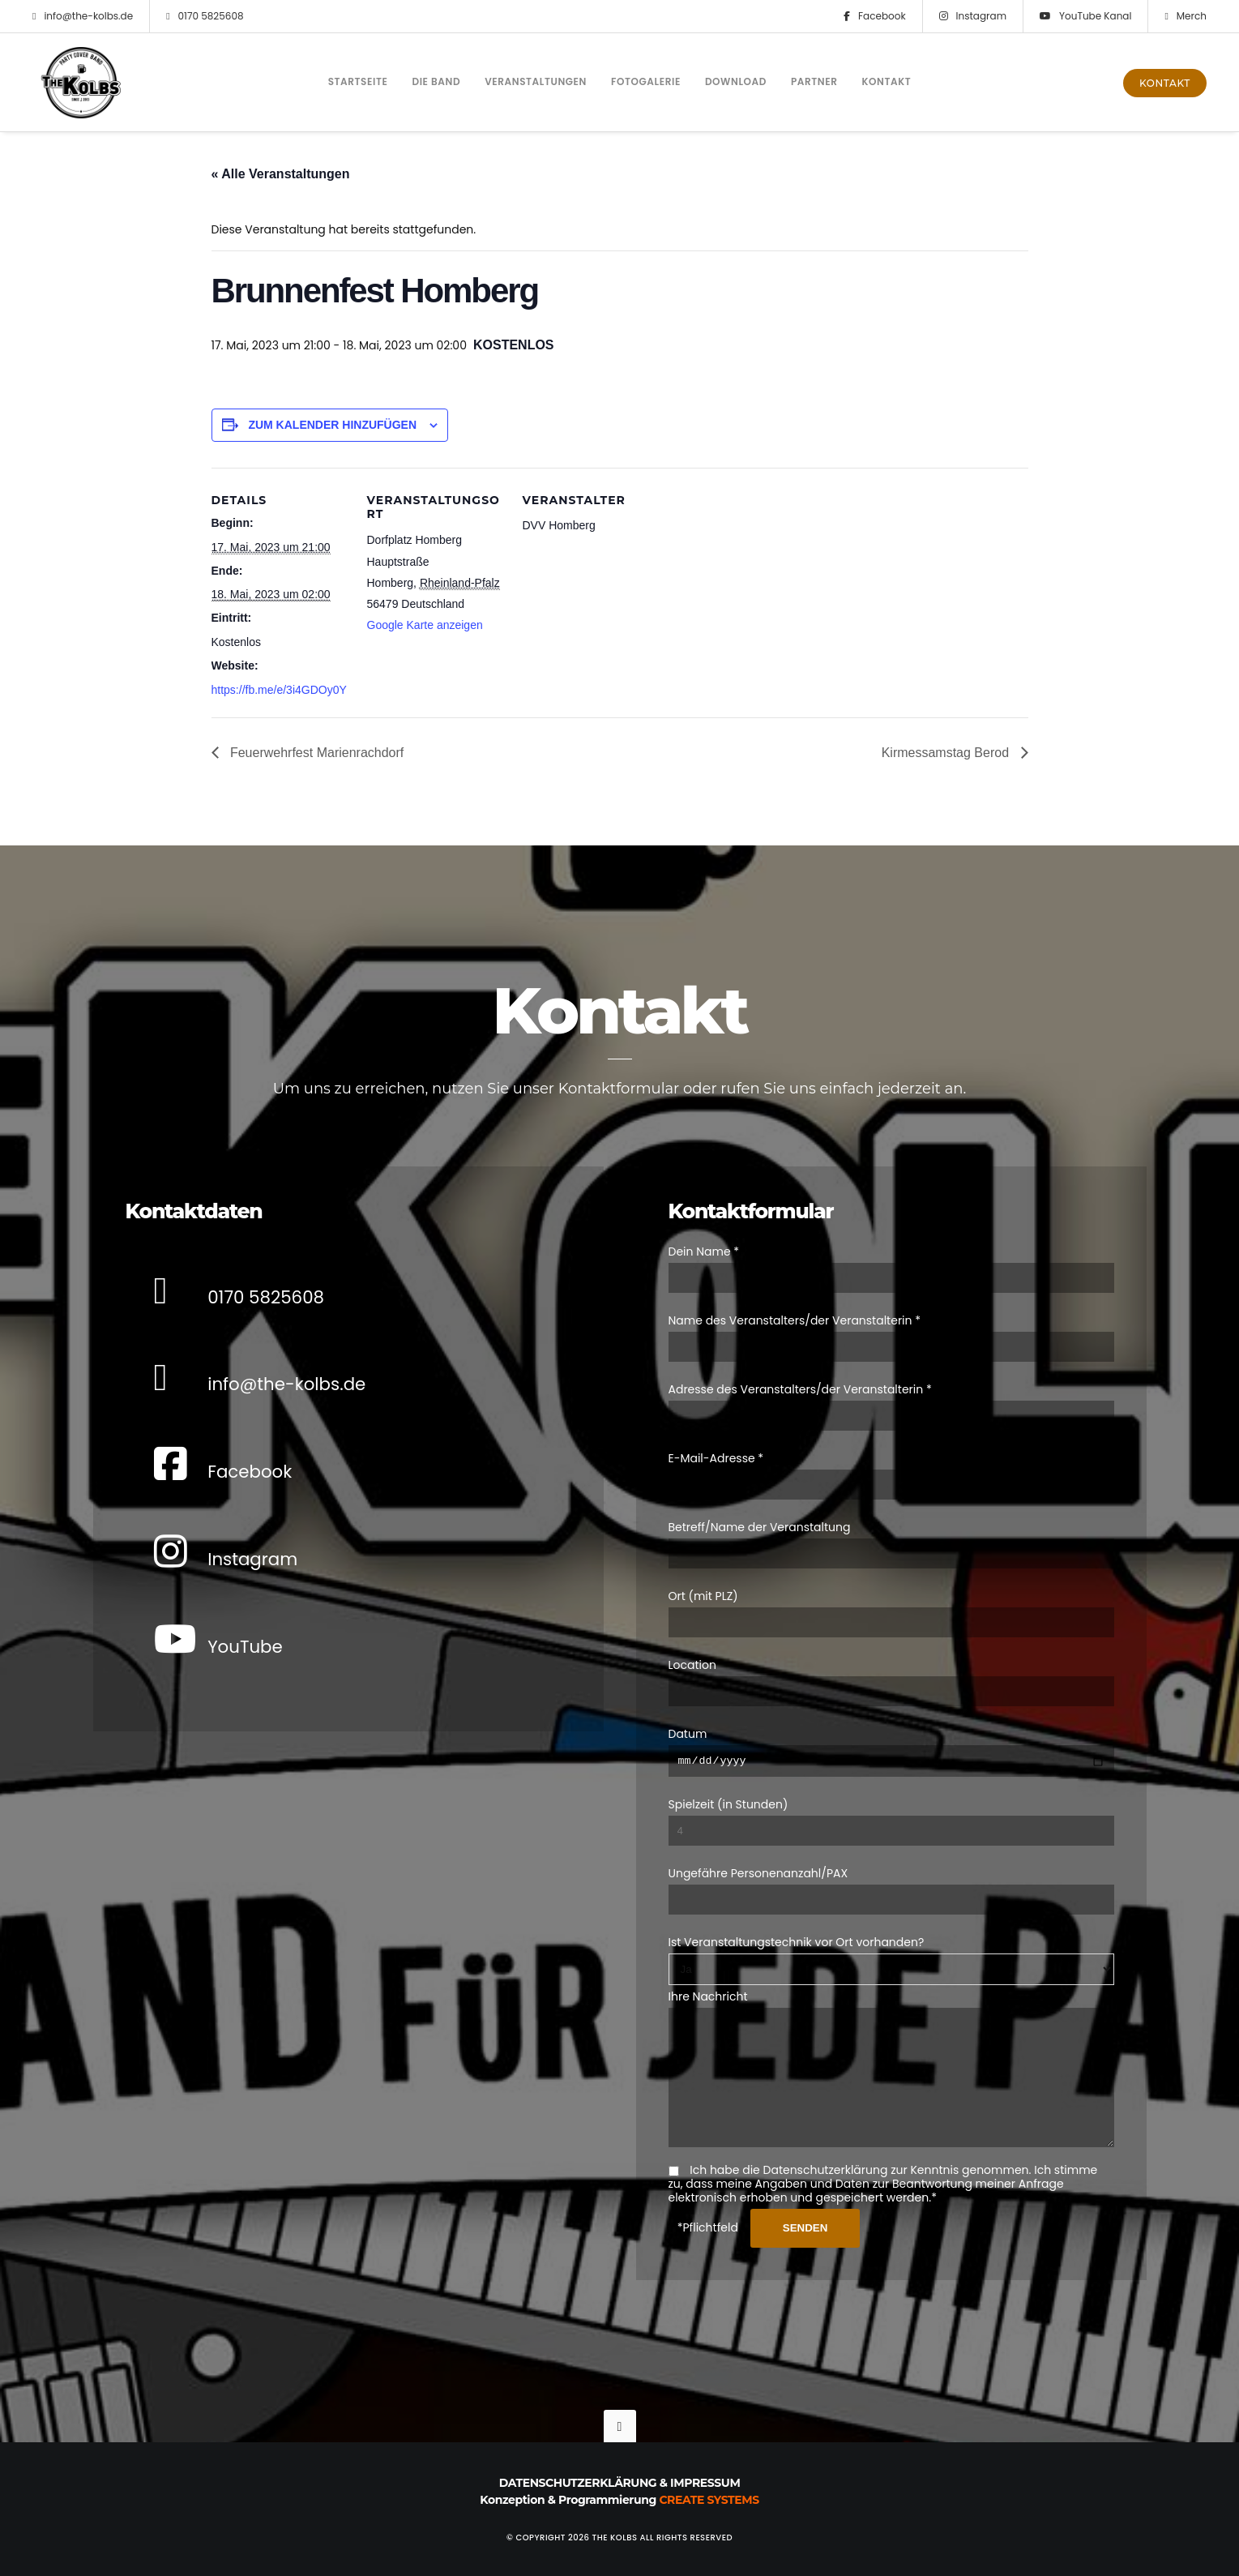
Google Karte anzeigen (425, 624)
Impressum (705, 2482)
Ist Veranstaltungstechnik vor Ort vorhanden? (797, 1919)
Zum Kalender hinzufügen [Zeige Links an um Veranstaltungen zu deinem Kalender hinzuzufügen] (332, 424)
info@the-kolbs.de (82, 16)
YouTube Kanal (1085, 16)
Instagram (972, 16)
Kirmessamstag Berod (947, 753)
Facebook (875, 16)
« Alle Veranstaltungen (280, 174)
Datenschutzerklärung (578, 2482)
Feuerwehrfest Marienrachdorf (315, 753)
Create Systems (708, 2500)
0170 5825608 (204, 16)
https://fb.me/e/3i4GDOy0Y (279, 689)
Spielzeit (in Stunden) (728, 1781)
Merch (1185, 16)
